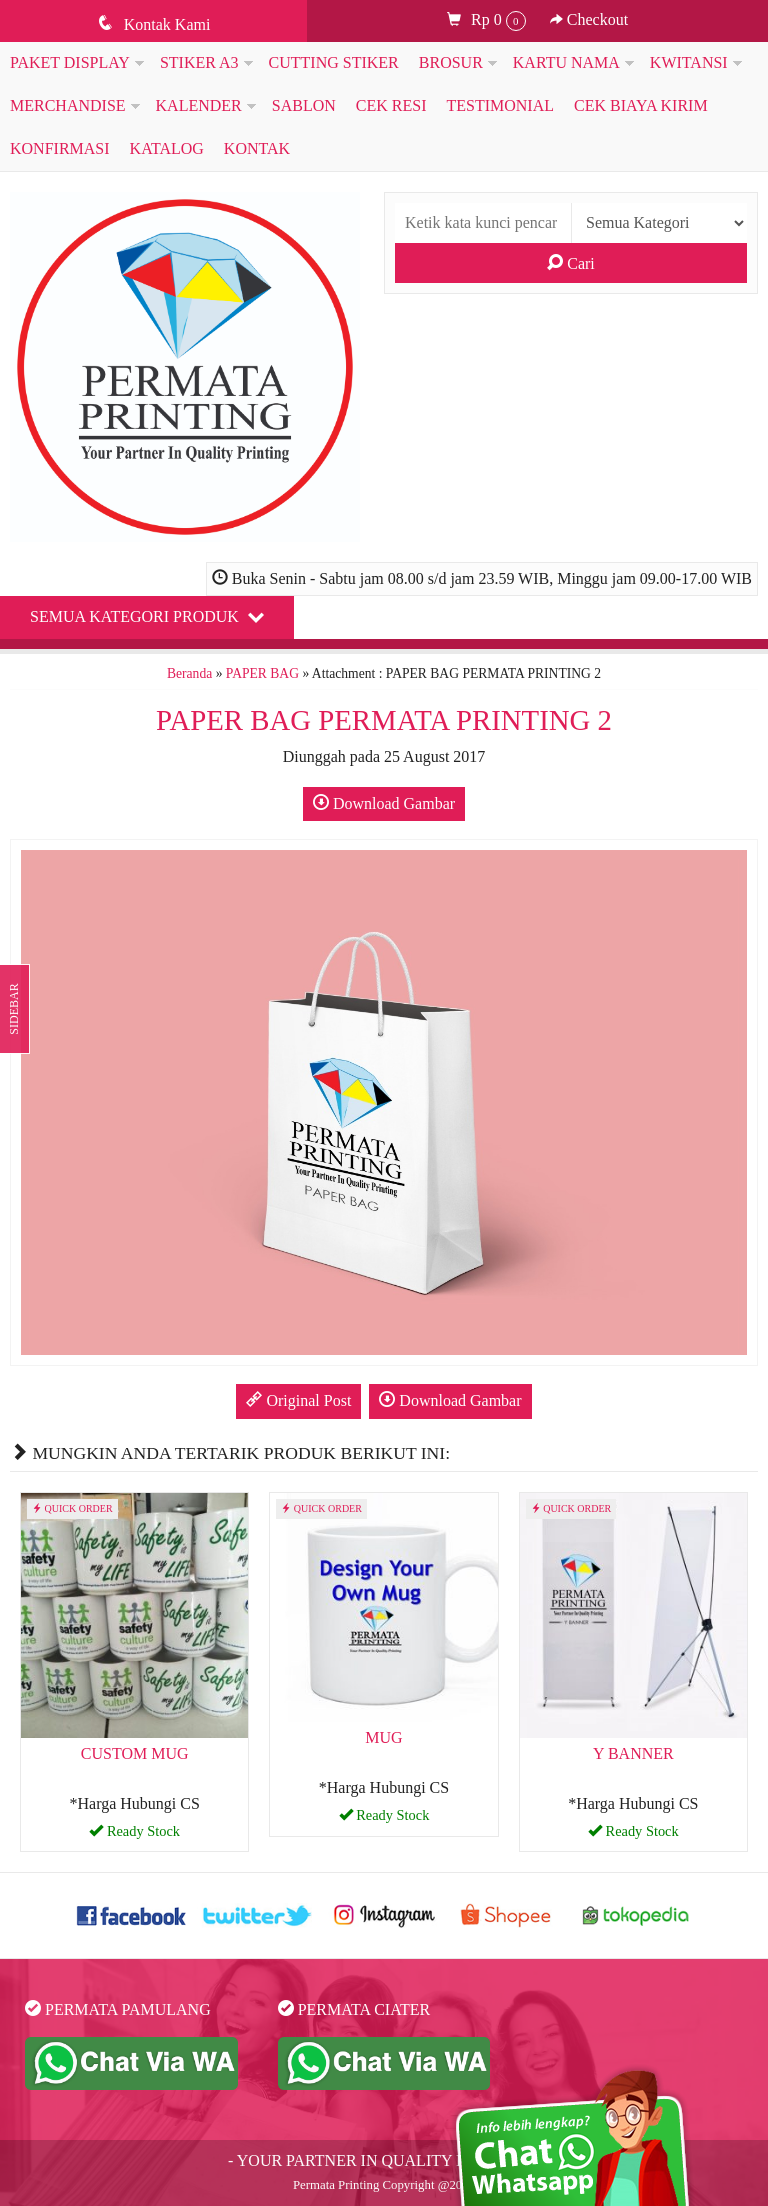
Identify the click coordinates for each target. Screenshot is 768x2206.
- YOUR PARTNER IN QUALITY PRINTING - (384, 2160)
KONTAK (257, 148)
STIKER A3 (199, 62)
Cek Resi (391, 105)
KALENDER (199, 105)
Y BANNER (633, 1753)
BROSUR (451, 62)
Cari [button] (571, 263)
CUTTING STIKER (334, 62)
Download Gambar (384, 803)
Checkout (589, 19)
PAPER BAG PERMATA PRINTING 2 (384, 720)
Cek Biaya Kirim (641, 105)
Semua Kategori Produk (147, 616)
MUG (383, 1737)
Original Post (298, 1400)
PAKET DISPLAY (70, 62)
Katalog (167, 148)
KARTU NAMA (566, 62)
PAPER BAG (262, 673)
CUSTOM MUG (135, 1753)
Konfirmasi (60, 148)
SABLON (304, 105)
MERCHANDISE (68, 105)
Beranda (189, 673)
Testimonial (500, 105)
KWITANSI (689, 62)
